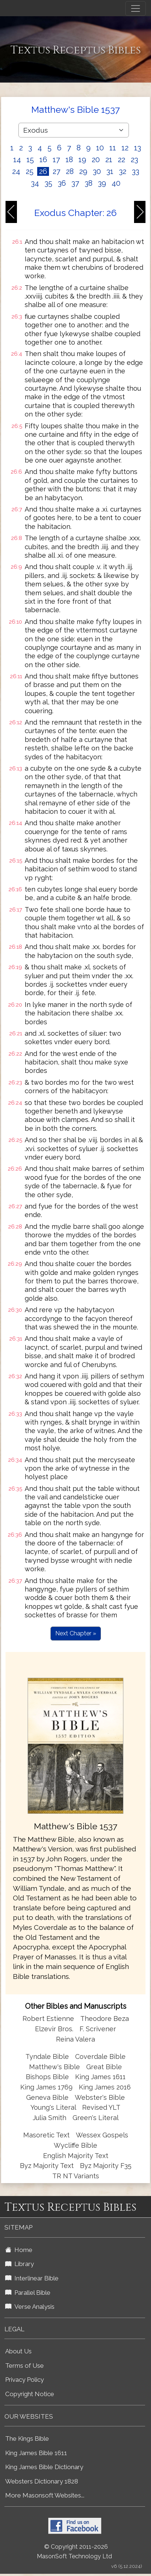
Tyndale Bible (47, 2056)
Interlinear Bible (32, 2278)
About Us (18, 2351)
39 (102, 183)
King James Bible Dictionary (44, 2467)
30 (97, 171)
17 (56, 159)
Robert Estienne (48, 2018)
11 (113, 147)
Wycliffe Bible (75, 2145)
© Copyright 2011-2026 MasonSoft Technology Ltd (74, 2551)
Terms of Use (24, 2365)
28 (70, 171)
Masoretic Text (46, 2135)
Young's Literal (54, 2107)
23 (134, 159)
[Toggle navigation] (135, 8)
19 (82, 159)
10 (100, 147)
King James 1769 (46, 2087)
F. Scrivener (98, 2029)
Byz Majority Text (47, 2165)
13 (137, 147)
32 (122, 171)
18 (69, 159)
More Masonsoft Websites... (44, 2495)
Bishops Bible (47, 2077)
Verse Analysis (30, 2306)
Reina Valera (75, 2039)
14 (17, 159)
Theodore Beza (104, 2018)
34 (35, 183)
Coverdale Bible (100, 2056)
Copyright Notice (29, 2394)
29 (83, 171)
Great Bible (104, 2067)
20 (96, 159)
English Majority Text (75, 2156)
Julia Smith (50, 2118)
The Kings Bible (27, 2438)
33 (135, 171)
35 (48, 183)
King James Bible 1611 (36, 2453)
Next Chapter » (75, 1633)
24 (16, 171)
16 (43, 159)
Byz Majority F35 (105, 2165)
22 (121, 159)
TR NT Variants (75, 2176)
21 (108, 159)
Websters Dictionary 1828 (41, 2481)
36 (62, 183)
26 (43, 171)
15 (30, 159)
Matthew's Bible (54, 2067)
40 (116, 183)
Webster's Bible (100, 2097)
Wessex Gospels (102, 2135)
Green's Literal (96, 2118)
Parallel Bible (27, 2292)
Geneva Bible (47, 2097)
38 (88, 183)
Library (19, 2263)
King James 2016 (105, 2087)
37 (75, 183)
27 (56, 171)
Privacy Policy (24, 2379)
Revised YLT (101, 2107)
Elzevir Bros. (54, 2029)
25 (29, 171)
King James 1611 (100, 2077)
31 (110, 171)
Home (18, 2249)
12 (125, 147)
